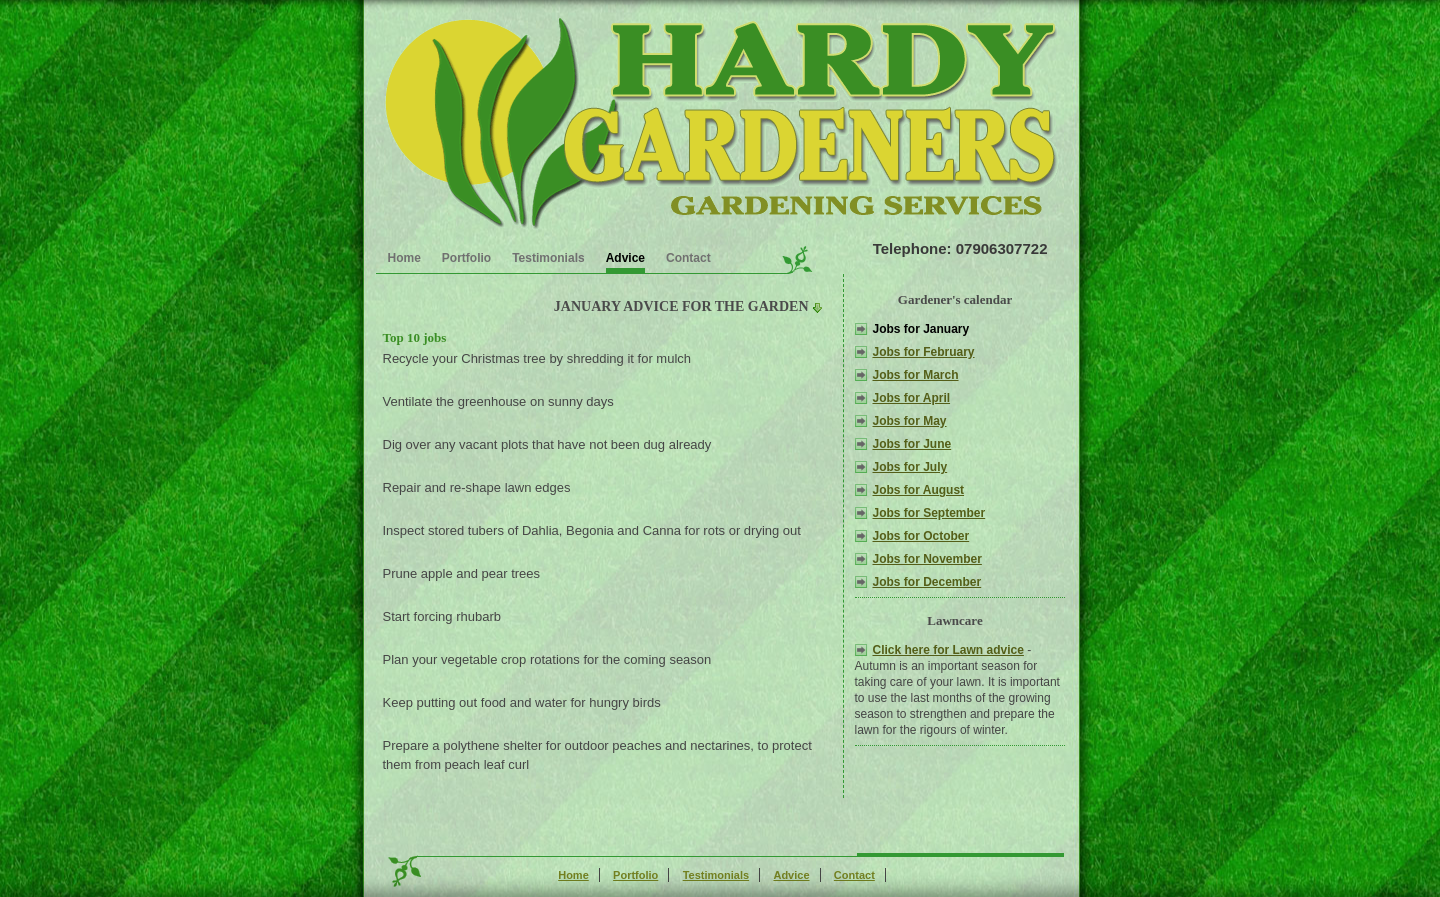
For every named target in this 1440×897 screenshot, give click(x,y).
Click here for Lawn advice (948, 650)
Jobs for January (921, 329)
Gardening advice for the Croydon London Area (717, 120)
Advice (625, 258)
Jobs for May (910, 421)
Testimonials (548, 258)
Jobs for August (919, 490)
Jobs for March (916, 375)
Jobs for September (929, 513)
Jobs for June (912, 444)
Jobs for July (910, 467)
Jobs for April (912, 398)
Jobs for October (921, 536)
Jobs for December (927, 582)
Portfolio (466, 258)
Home (404, 258)
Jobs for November (927, 559)
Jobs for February (924, 352)
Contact (688, 258)
